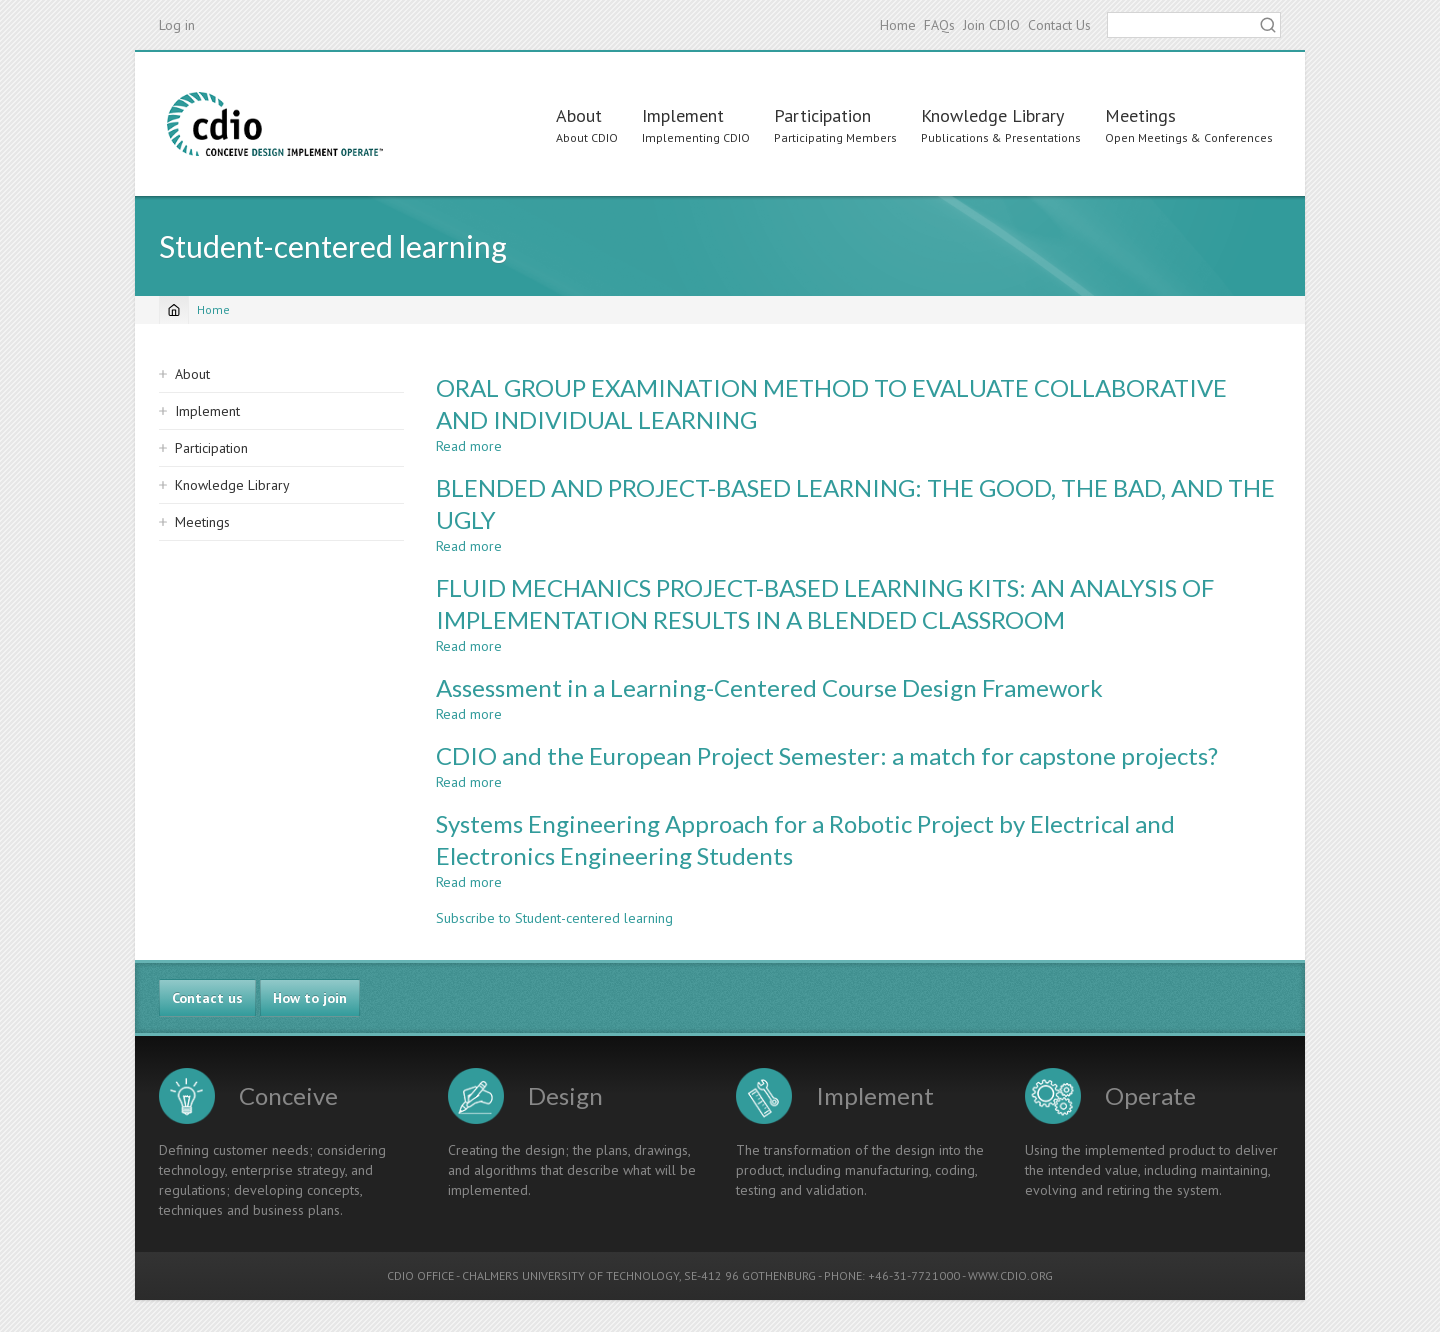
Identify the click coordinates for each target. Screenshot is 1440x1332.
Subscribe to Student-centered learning (554, 918)
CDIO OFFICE (420, 1275)
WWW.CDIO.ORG (1010, 1275)
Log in (177, 25)
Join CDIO (991, 25)
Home (898, 25)
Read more (469, 446)
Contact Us (1059, 25)
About (579, 115)
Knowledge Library (992, 115)
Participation (822, 115)
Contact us (207, 998)
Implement (683, 115)
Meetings (1140, 115)
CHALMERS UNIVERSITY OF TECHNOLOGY (570, 1275)
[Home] (174, 310)
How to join (310, 998)
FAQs (939, 25)
